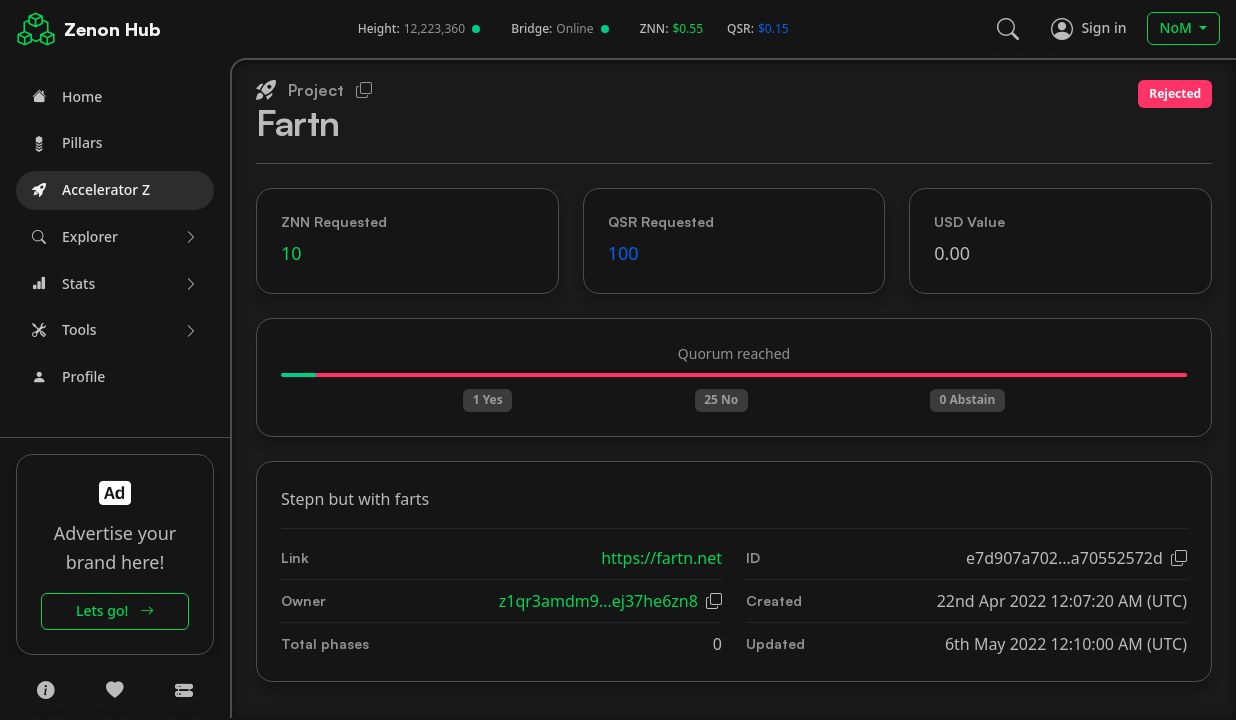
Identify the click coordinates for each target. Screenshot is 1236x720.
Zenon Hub (112, 29)
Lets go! (115, 610)
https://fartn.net (661, 558)
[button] (115, 237)
